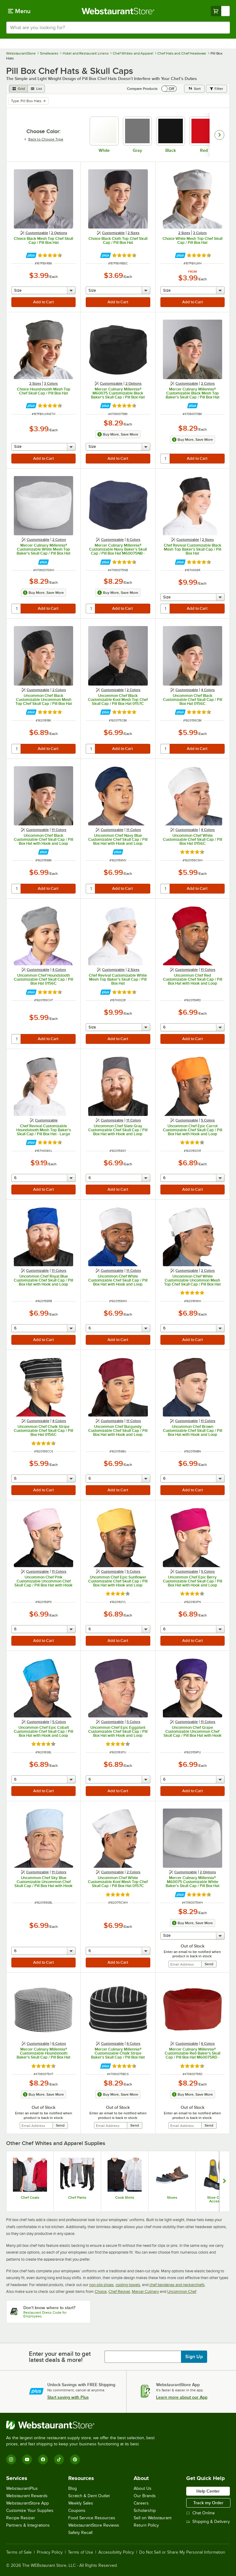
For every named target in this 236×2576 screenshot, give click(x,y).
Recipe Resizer (20, 2518)
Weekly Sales (80, 2503)
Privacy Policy (50, 2552)
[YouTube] (27, 2459)
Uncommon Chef (181, 2291)
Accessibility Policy (116, 2552)
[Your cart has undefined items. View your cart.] (220, 11)
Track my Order (208, 2502)
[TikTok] (59, 2459)
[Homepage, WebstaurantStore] (118, 11)
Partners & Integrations (28, 2525)
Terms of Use (80, 2552)
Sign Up (194, 2356)
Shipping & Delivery (208, 2521)
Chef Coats (30, 2197)
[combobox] (118, 27)
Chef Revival (119, 2291)
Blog (72, 2488)
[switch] (169, 89)
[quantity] (165, 458)
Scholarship (145, 2510)
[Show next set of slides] (224, 2181)
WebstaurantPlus (22, 2488)
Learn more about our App (181, 2397)
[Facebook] (43, 2459)
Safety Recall (80, 2532)
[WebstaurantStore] (83, 2425)
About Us (142, 2488)
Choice (101, 2291)
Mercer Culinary (145, 2291)
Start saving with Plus (68, 2397)
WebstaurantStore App (27, 2503)
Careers (141, 2503)
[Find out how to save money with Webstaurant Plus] (31, 255)
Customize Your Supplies (29, 2510)
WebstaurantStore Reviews (93, 2525)
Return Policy (146, 2525)
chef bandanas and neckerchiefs (177, 2284)
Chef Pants (77, 2197)
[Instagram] (11, 2459)
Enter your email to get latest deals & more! (60, 2357)
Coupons (76, 2510)
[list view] (36, 89)
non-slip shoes (101, 2284)
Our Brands (145, 2495)
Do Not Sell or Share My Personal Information (182, 2552)
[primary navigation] (19, 11)
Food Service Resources (91, 2518)
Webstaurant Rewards (27, 2495)
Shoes (172, 2197)
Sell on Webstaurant (152, 2518)
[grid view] (18, 89)
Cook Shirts (124, 2197)
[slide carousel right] (219, 135)
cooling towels (128, 2284)
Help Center (208, 2491)
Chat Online (200, 2513)
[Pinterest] (75, 2459)
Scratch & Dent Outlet (89, 2495)
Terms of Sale (19, 2552)
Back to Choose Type (43, 139)
